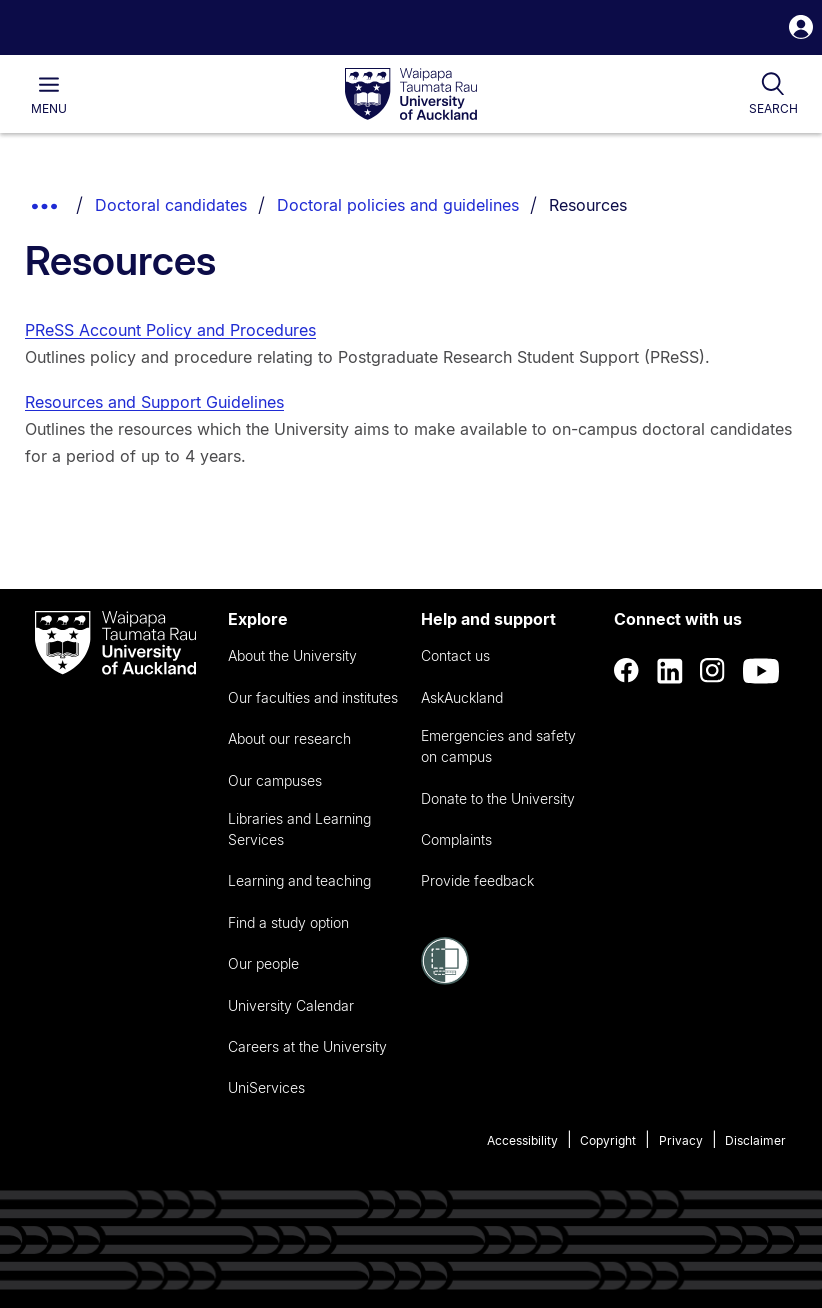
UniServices (266, 1087)
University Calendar (291, 1005)
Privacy (681, 1140)
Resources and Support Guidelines (154, 402)
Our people (263, 963)
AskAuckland (462, 697)
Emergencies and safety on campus (498, 746)
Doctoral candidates (171, 205)
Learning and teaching (299, 880)
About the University (292, 655)
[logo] (411, 95)
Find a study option (288, 922)
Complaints (456, 839)
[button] (801, 29)
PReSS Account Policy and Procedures (170, 330)
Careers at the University (307, 1046)
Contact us (455, 655)
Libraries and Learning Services (299, 829)
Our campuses (275, 780)
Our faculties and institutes (313, 697)
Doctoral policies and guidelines (398, 205)
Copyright (608, 1140)
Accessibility (522, 1140)
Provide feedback (477, 880)
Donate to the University (498, 798)
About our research (289, 738)
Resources (588, 205)
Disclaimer (755, 1140)
